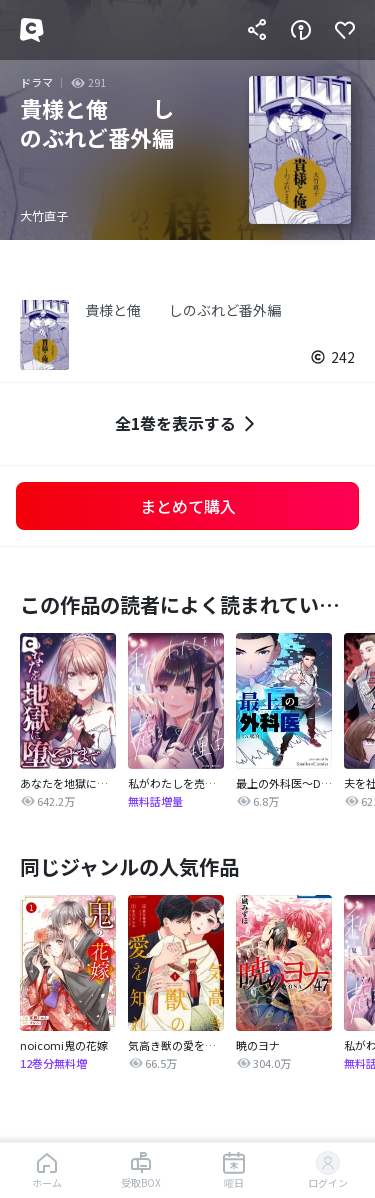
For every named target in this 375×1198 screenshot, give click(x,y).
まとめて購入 (188, 506)
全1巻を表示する (187, 423)
